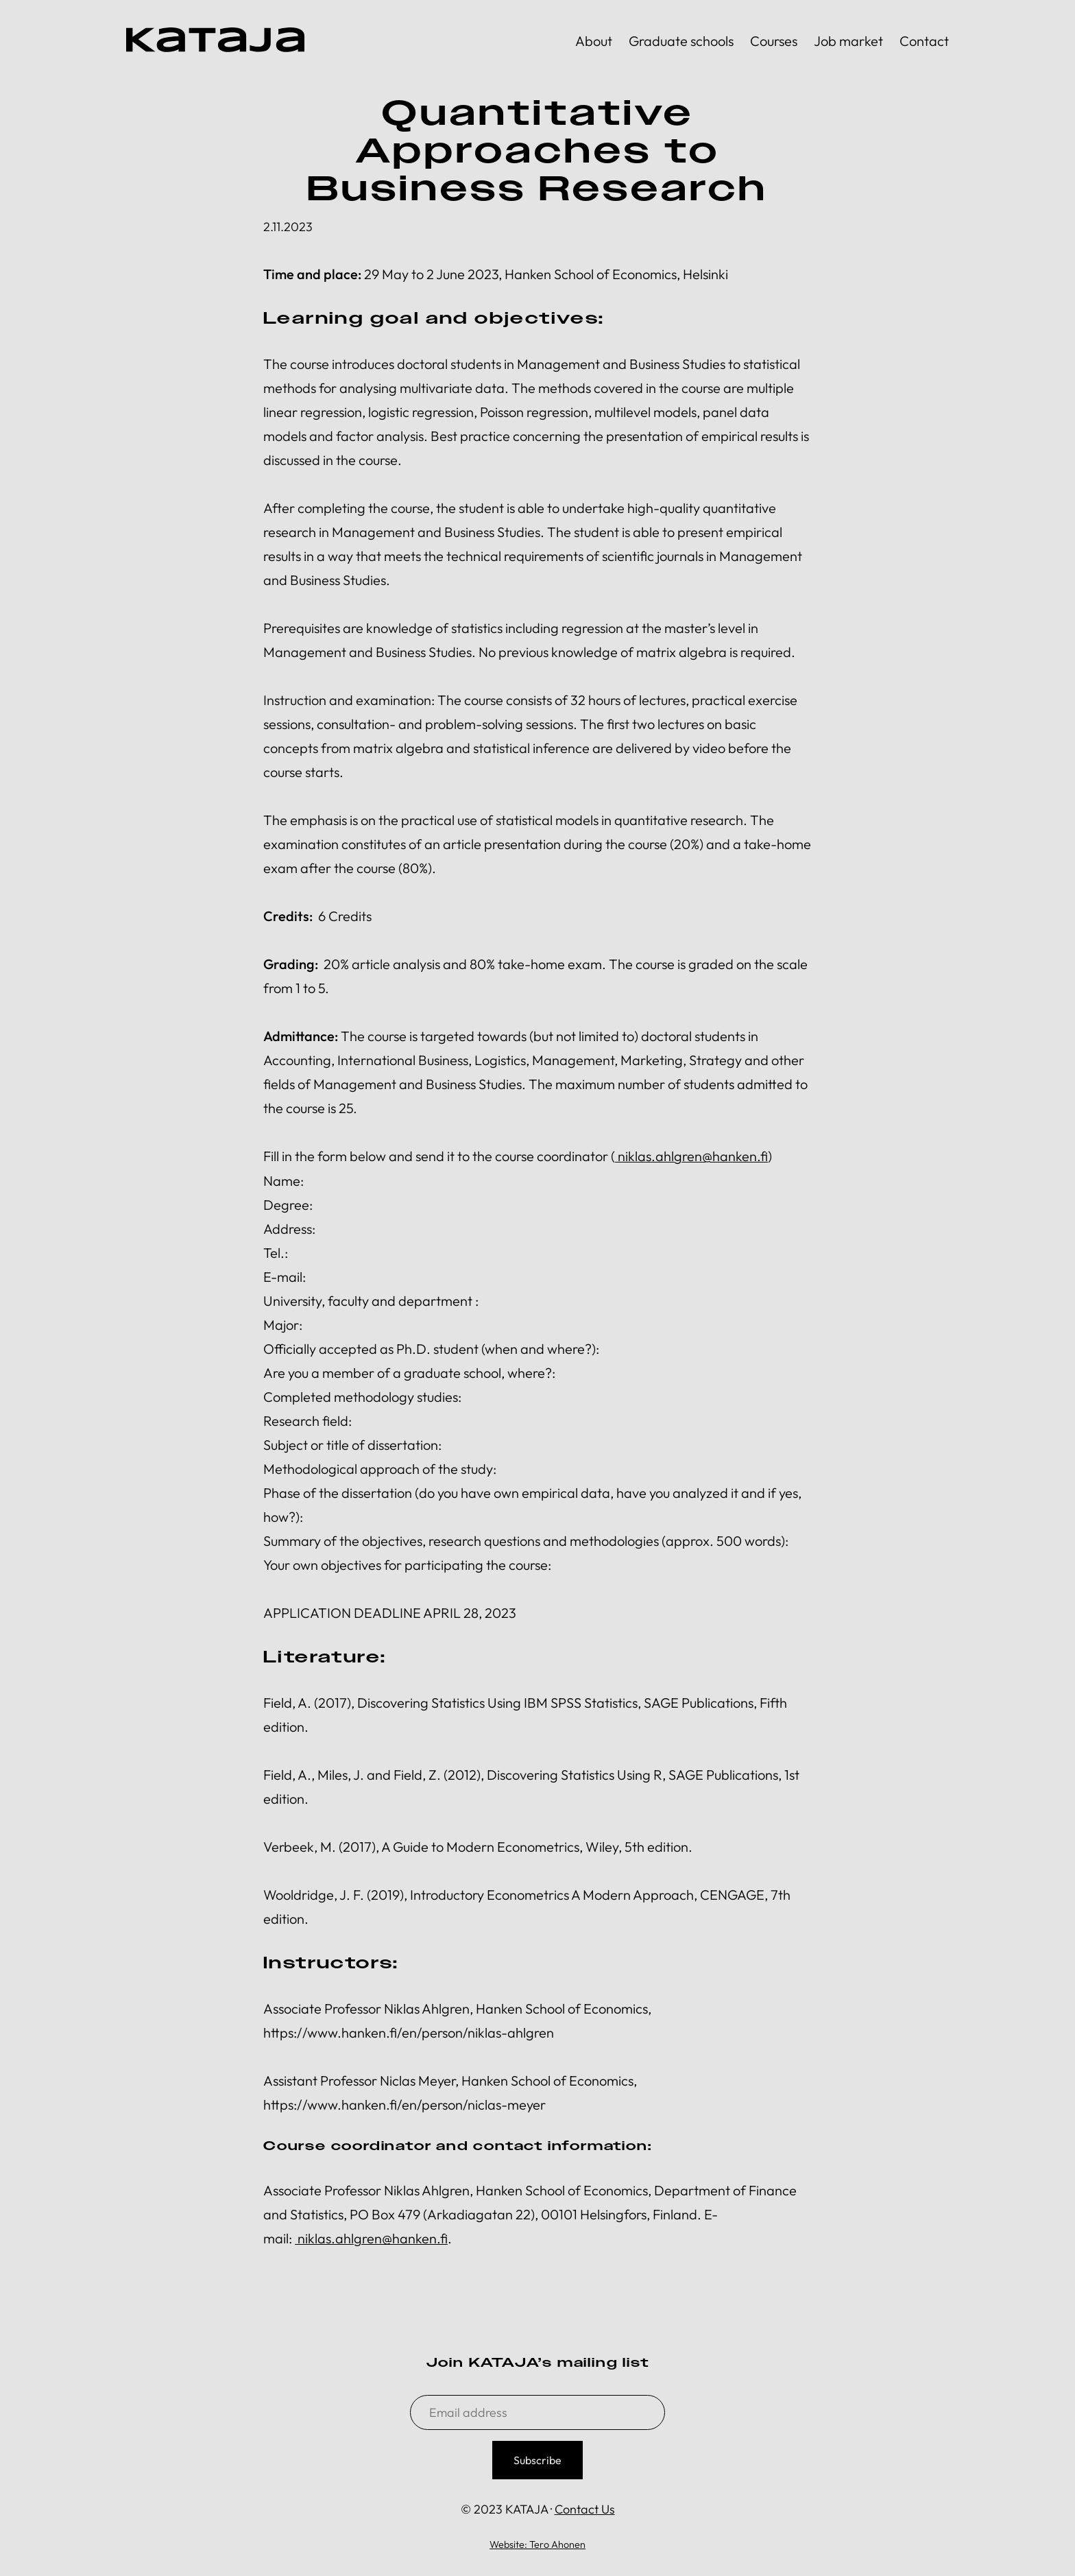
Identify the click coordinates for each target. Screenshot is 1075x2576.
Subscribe (537, 2459)
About (593, 40)
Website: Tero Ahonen (537, 2544)
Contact (924, 40)
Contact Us (585, 2508)
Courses (773, 40)
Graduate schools (681, 40)
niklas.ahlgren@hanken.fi (693, 1156)
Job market (848, 40)
